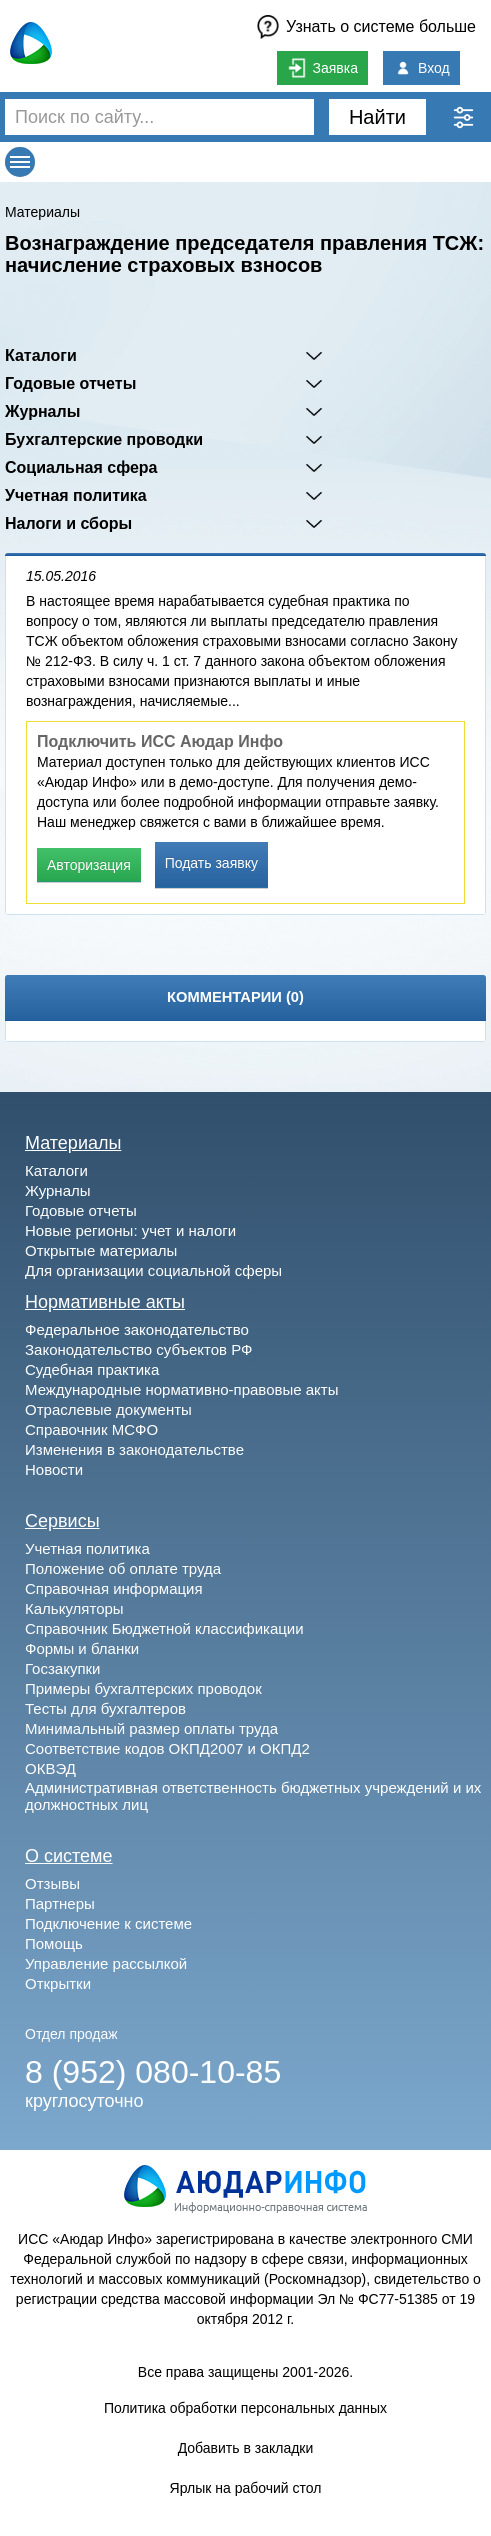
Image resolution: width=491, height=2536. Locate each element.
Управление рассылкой (106, 1963)
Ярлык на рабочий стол (246, 2488)
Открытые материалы (101, 1250)
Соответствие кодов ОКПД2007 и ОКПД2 (167, 1748)
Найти (377, 117)
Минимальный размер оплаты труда (151, 1728)
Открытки (58, 1983)
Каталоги (41, 355)
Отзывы (52, 1883)
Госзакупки (62, 1668)
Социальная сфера (81, 467)
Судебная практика (92, 1369)
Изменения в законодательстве (134, 1449)
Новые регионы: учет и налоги (130, 1230)
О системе (69, 1856)
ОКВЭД (50, 1768)
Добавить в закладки (246, 2448)
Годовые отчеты (70, 383)
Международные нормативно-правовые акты (182, 1389)
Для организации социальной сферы (153, 1270)
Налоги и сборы (68, 523)
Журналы (42, 411)
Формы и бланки (82, 1648)
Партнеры (60, 1903)
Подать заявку (211, 863)
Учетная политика (76, 495)
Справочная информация (114, 1588)
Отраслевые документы (108, 1409)
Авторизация (89, 865)
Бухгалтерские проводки (104, 439)
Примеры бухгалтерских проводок (143, 1688)
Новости (54, 1469)
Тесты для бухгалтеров (105, 1708)
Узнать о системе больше (381, 26)
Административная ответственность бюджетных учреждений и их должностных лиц (253, 1796)
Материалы (42, 212)
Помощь (54, 1943)
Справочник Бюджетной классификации (164, 1628)
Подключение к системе (108, 1923)
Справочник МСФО (91, 1429)
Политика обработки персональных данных (245, 2408)
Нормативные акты (105, 1302)
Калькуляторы (74, 1608)
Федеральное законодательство (137, 1329)
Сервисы (62, 1521)
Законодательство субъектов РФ (138, 1349)
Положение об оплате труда (123, 1568)
